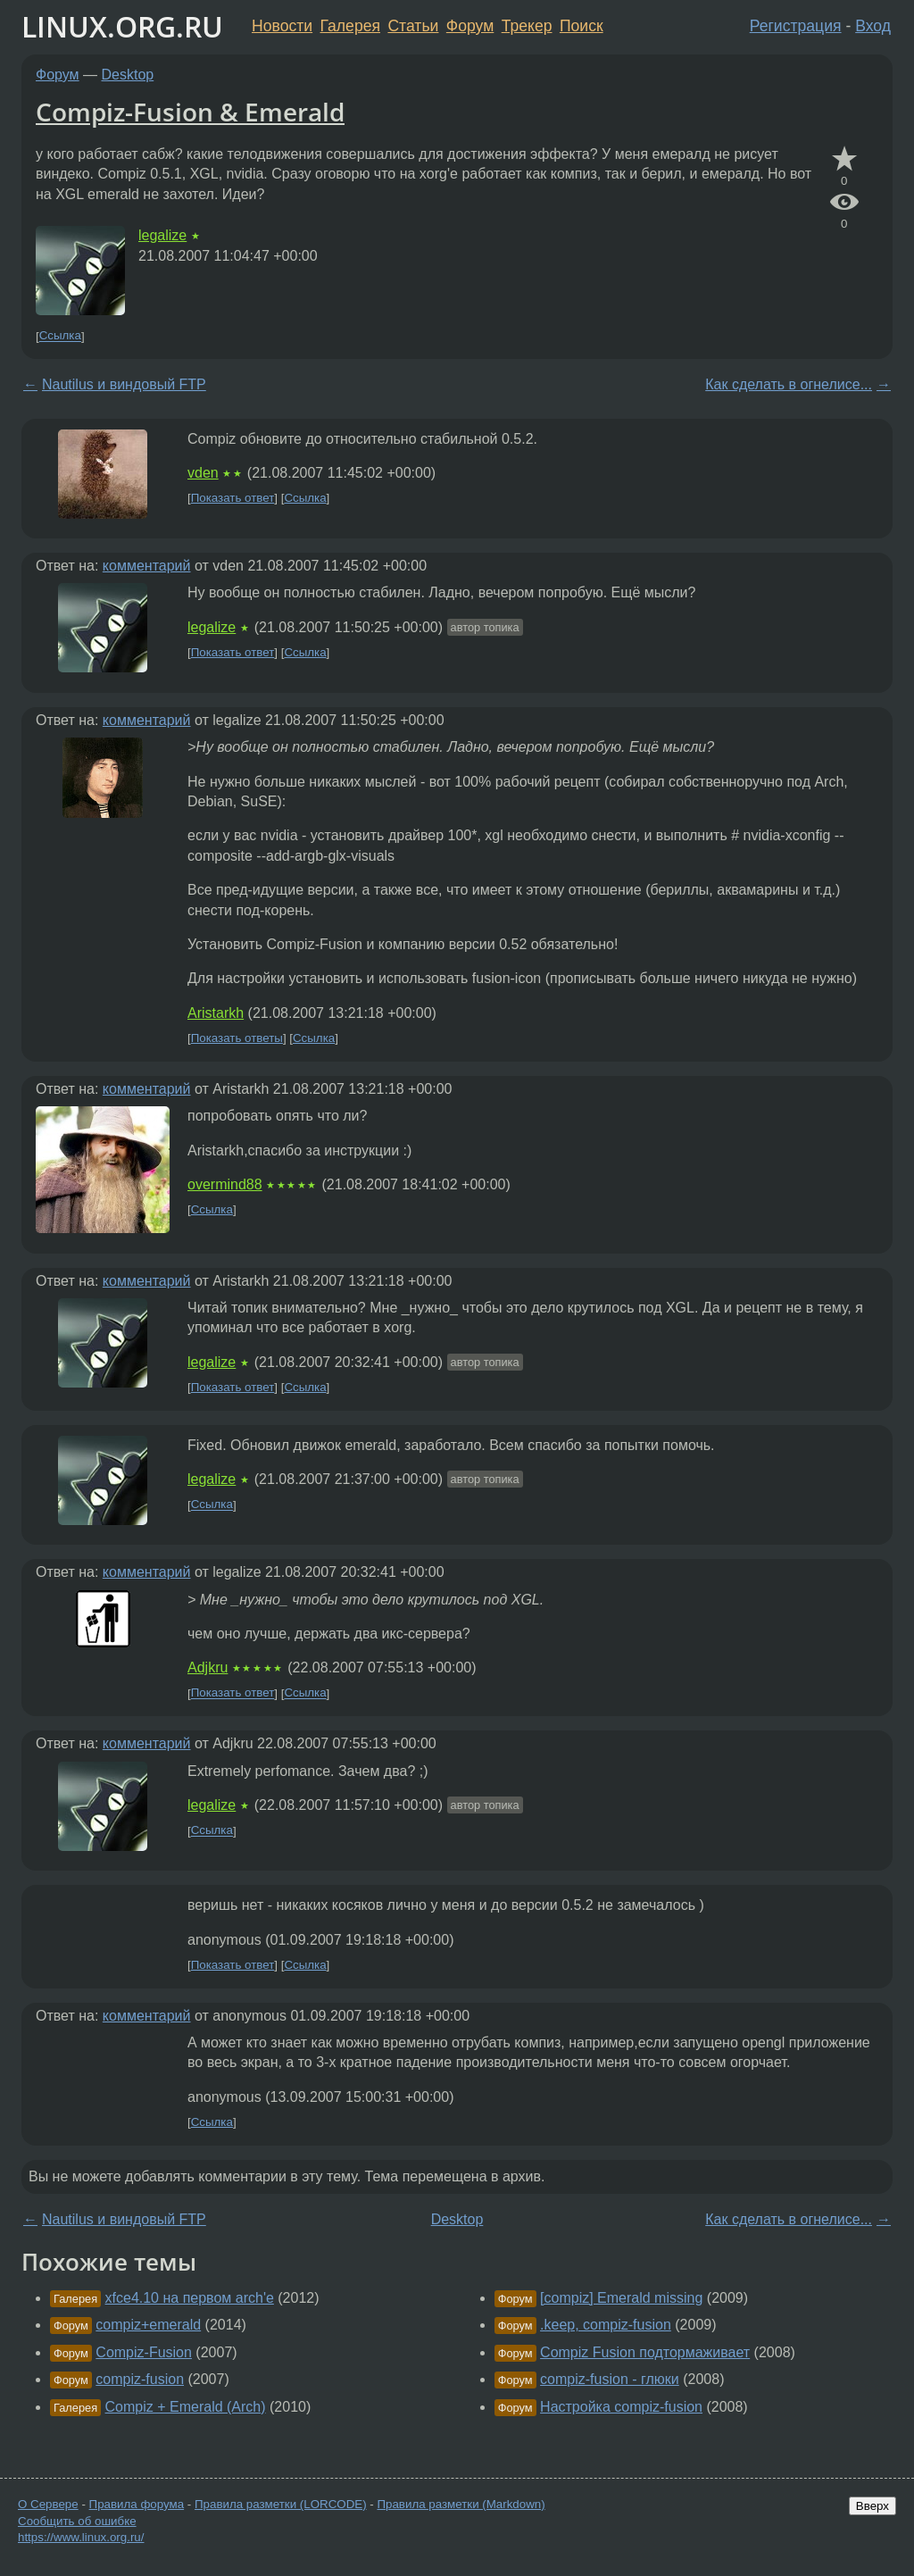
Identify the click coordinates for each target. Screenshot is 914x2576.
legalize (162, 235)
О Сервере (48, 2504)
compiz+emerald (148, 2324)
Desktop (128, 74)
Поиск (581, 26)
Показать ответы (237, 1038)
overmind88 (224, 1184)
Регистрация (796, 26)
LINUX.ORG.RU (122, 26)
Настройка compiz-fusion (621, 2406)
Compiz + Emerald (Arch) (185, 2406)
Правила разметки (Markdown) (460, 2504)
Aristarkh (215, 1013)
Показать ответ (233, 497)
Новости (282, 26)
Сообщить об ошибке (77, 2521)
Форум (470, 26)
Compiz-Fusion (144, 2352)
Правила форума (137, 2504)
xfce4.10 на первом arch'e (189, 2297)
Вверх (872, 2506)
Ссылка (60, 336)
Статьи (412, 26)
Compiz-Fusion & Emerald (190, 112)
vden (203, 472)
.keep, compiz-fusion (605, 2324)
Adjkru (207, 1667)
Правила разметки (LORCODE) (281, 2504)
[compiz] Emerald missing (621, 2297)
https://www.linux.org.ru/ (81, 2537)
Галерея (350, 26)
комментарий (147, 565)
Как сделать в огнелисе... (788, 384)
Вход (873, 26)
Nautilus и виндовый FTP (124, 384)
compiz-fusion (140, 2379)
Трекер (527, 26)
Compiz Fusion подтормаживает (645, 2352)
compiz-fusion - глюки (609, 2379)
